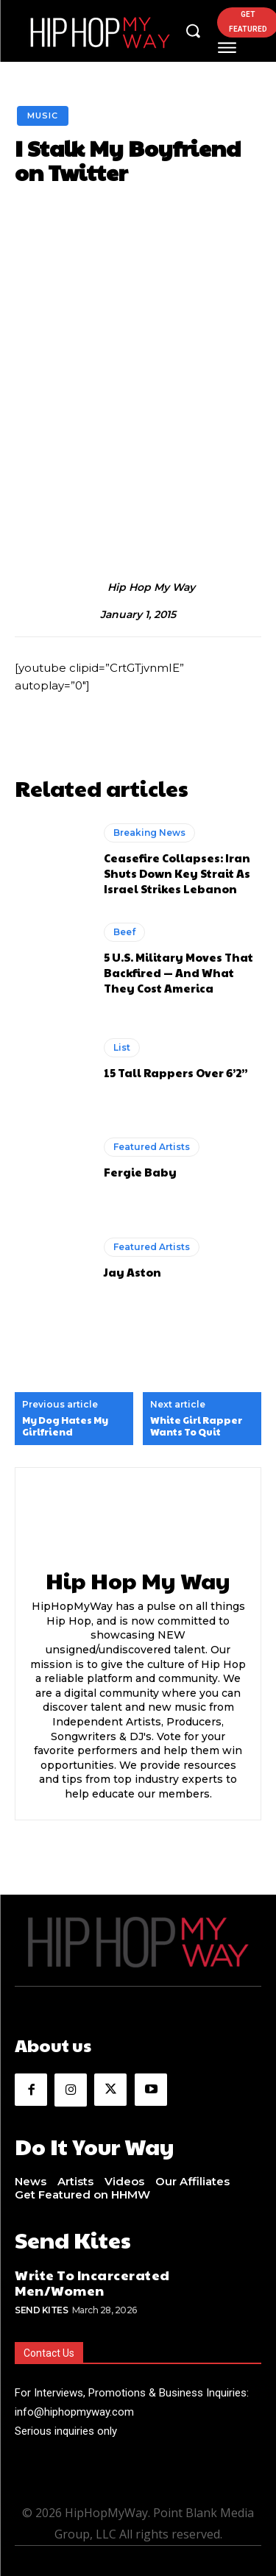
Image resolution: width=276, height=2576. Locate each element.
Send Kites (41, 2310)
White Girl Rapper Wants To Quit (196, 1426)
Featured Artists (151, 1146)
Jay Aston (132, 1272)
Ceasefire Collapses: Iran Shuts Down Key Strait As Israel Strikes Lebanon (177, 873)
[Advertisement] (138, 387)
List (121, 1047)
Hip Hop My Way (151, 587)
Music (42, 116)
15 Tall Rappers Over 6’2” (176, 1072)
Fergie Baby (140, 1171)
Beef (124, 931)
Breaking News (149, 832)
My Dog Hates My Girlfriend (65, 1426)
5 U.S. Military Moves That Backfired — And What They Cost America (178, 972)
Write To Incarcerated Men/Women (92, 2282)
